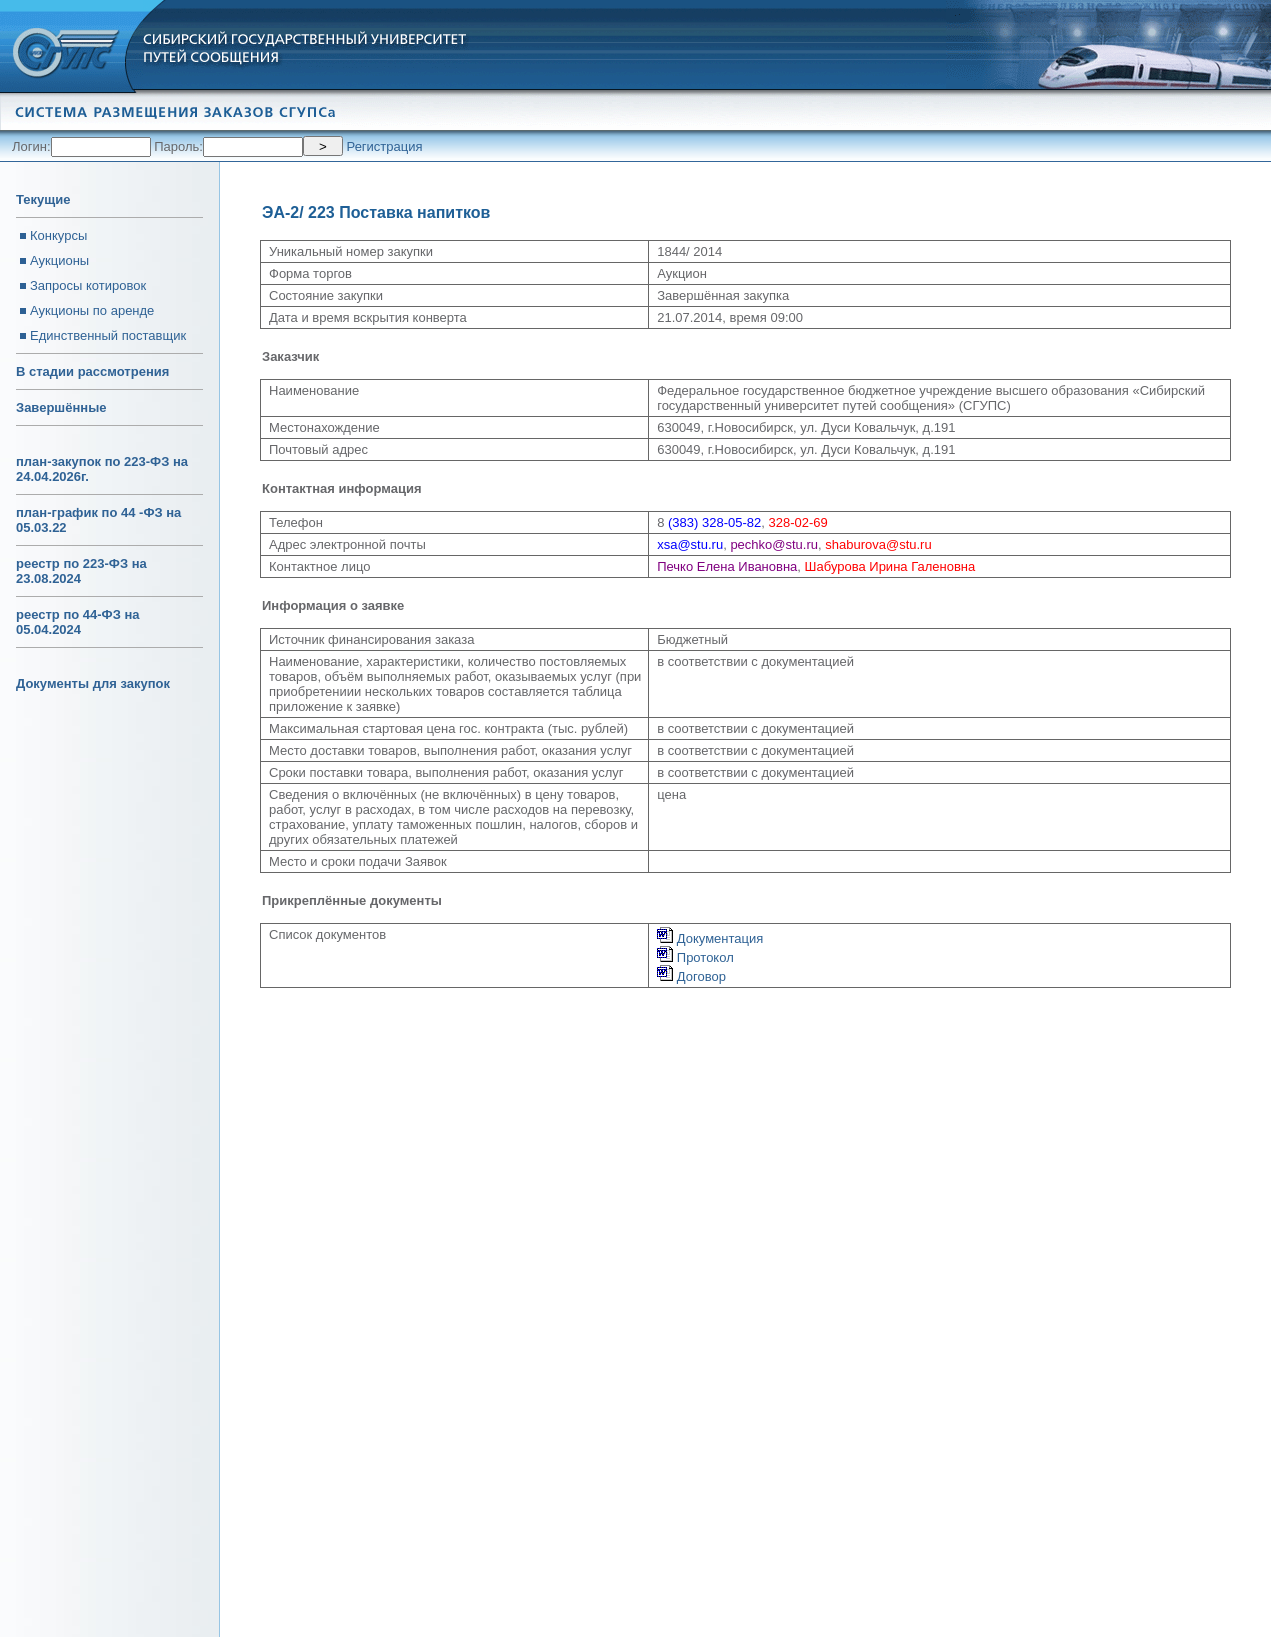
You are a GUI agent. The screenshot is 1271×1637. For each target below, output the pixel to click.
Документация (710, 938)
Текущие (43, 199)
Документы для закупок (93, 683)
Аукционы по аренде (92, 310)
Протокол (695, 957)
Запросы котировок (88, 285)
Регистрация (385, 146)
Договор (691, 976)
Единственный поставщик (108, 335)
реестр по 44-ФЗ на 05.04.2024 (78, 622)
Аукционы (59, 260)
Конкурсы (58, 235)
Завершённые (61, 407)
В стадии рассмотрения (92, 371)
